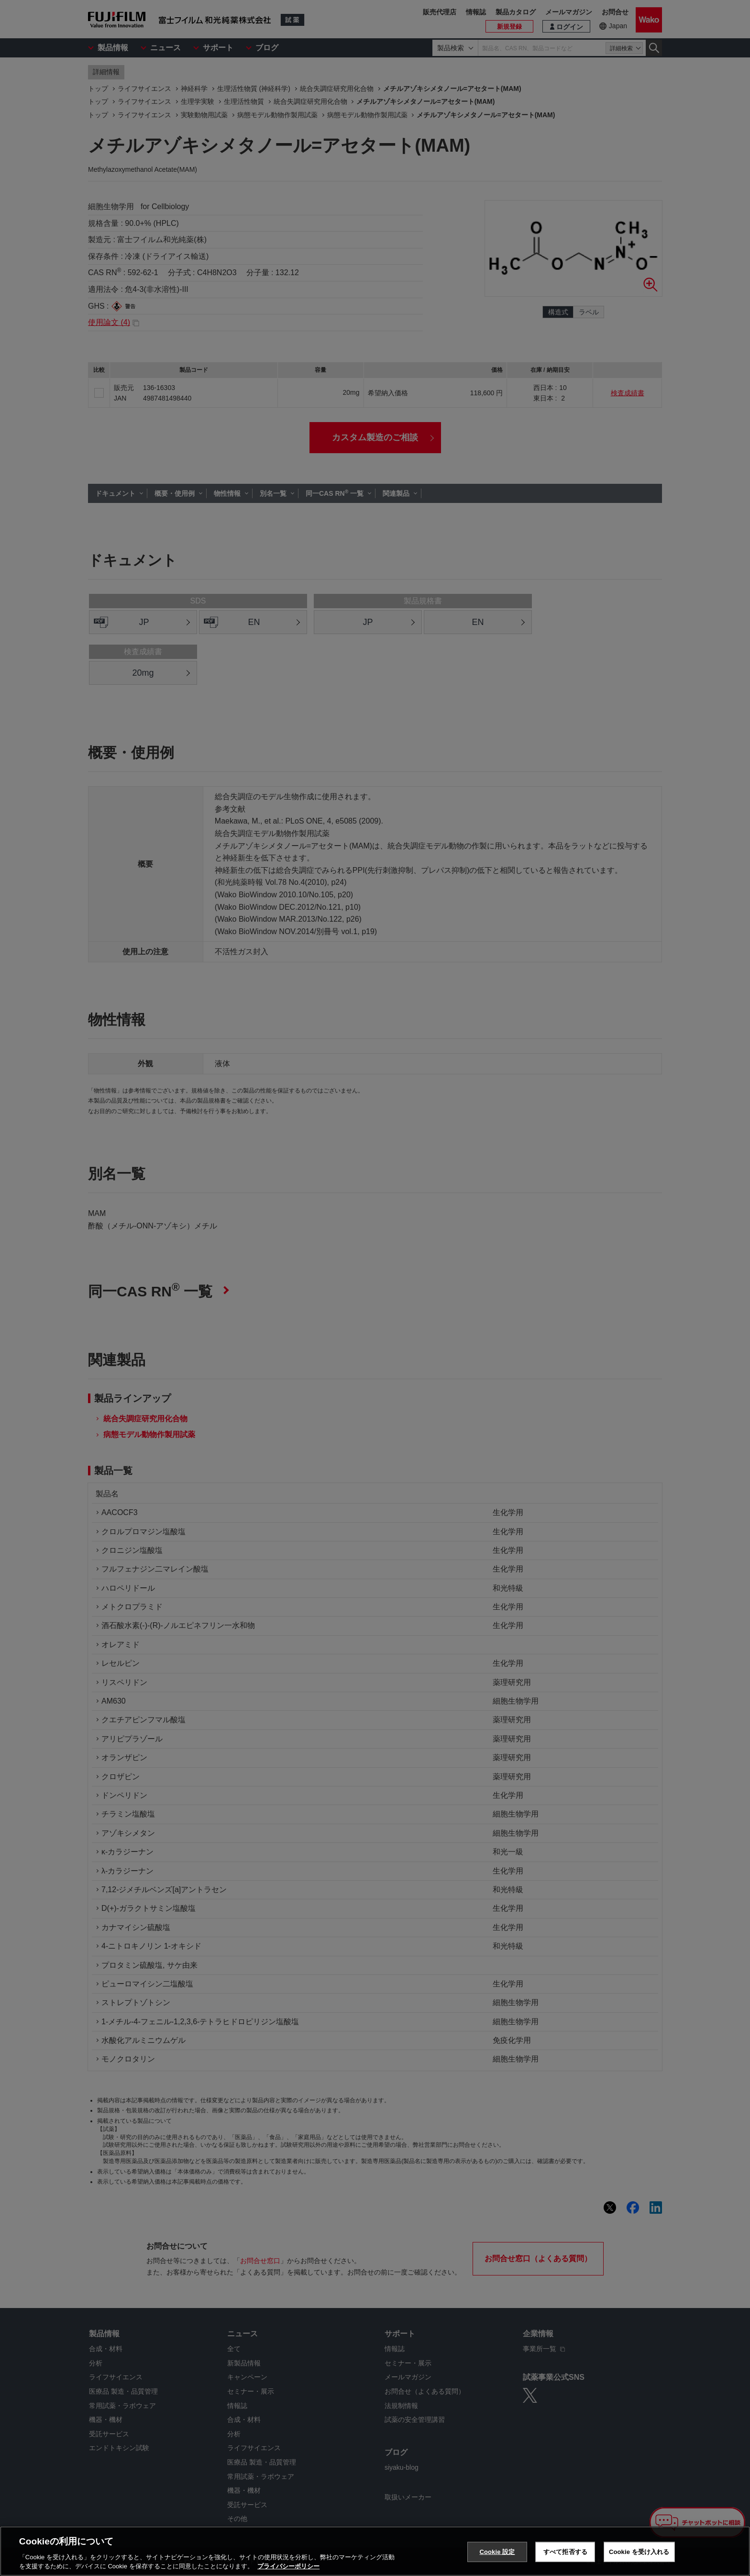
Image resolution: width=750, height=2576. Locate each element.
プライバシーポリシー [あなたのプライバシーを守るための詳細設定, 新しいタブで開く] (288, 2566)
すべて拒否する (565, 2551)
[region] (375, 2551)
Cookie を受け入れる (639, 2551)
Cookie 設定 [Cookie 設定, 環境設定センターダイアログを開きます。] (497, 2551)
